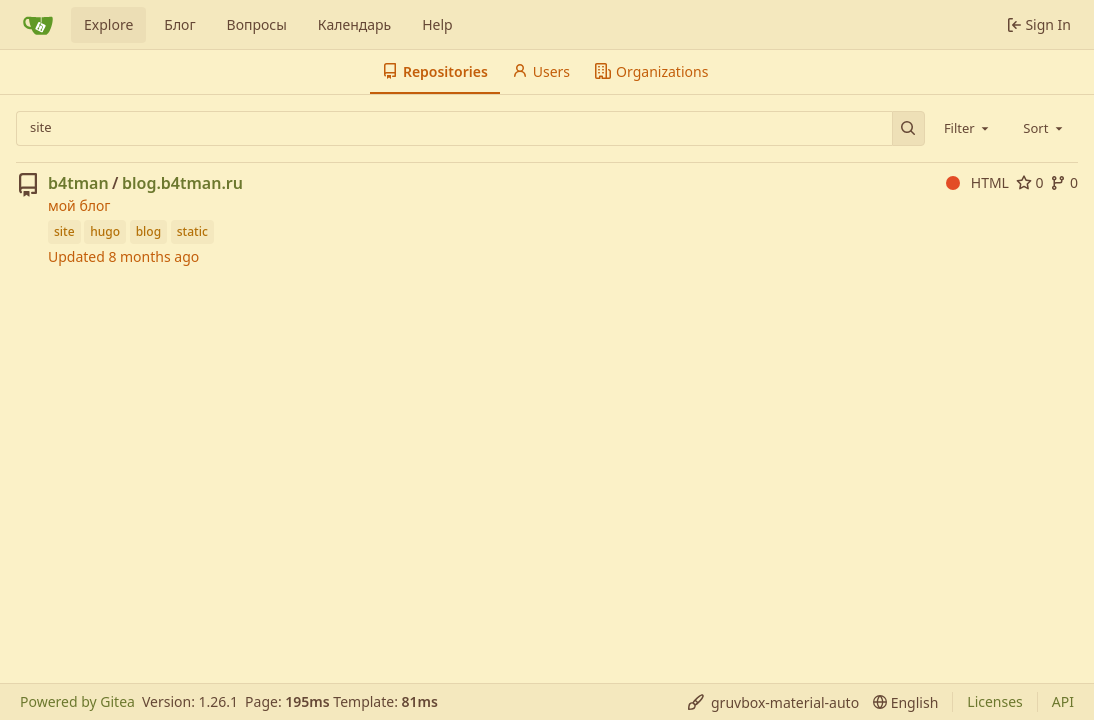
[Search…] (908, 128)
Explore (108, 24)
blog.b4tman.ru (182, 183)
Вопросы (257, 24)
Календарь (354, 24)
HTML (977, 182)
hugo (105, 231)
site (64, 231)
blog (148, 231)
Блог (179, 24)
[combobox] (968, 128)
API (1063, 701)
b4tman (78, 183)
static (192, 231)
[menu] (773, 702)
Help (437, 24)
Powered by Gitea (77, 701)
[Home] (38, 25)
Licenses (995, 701)
